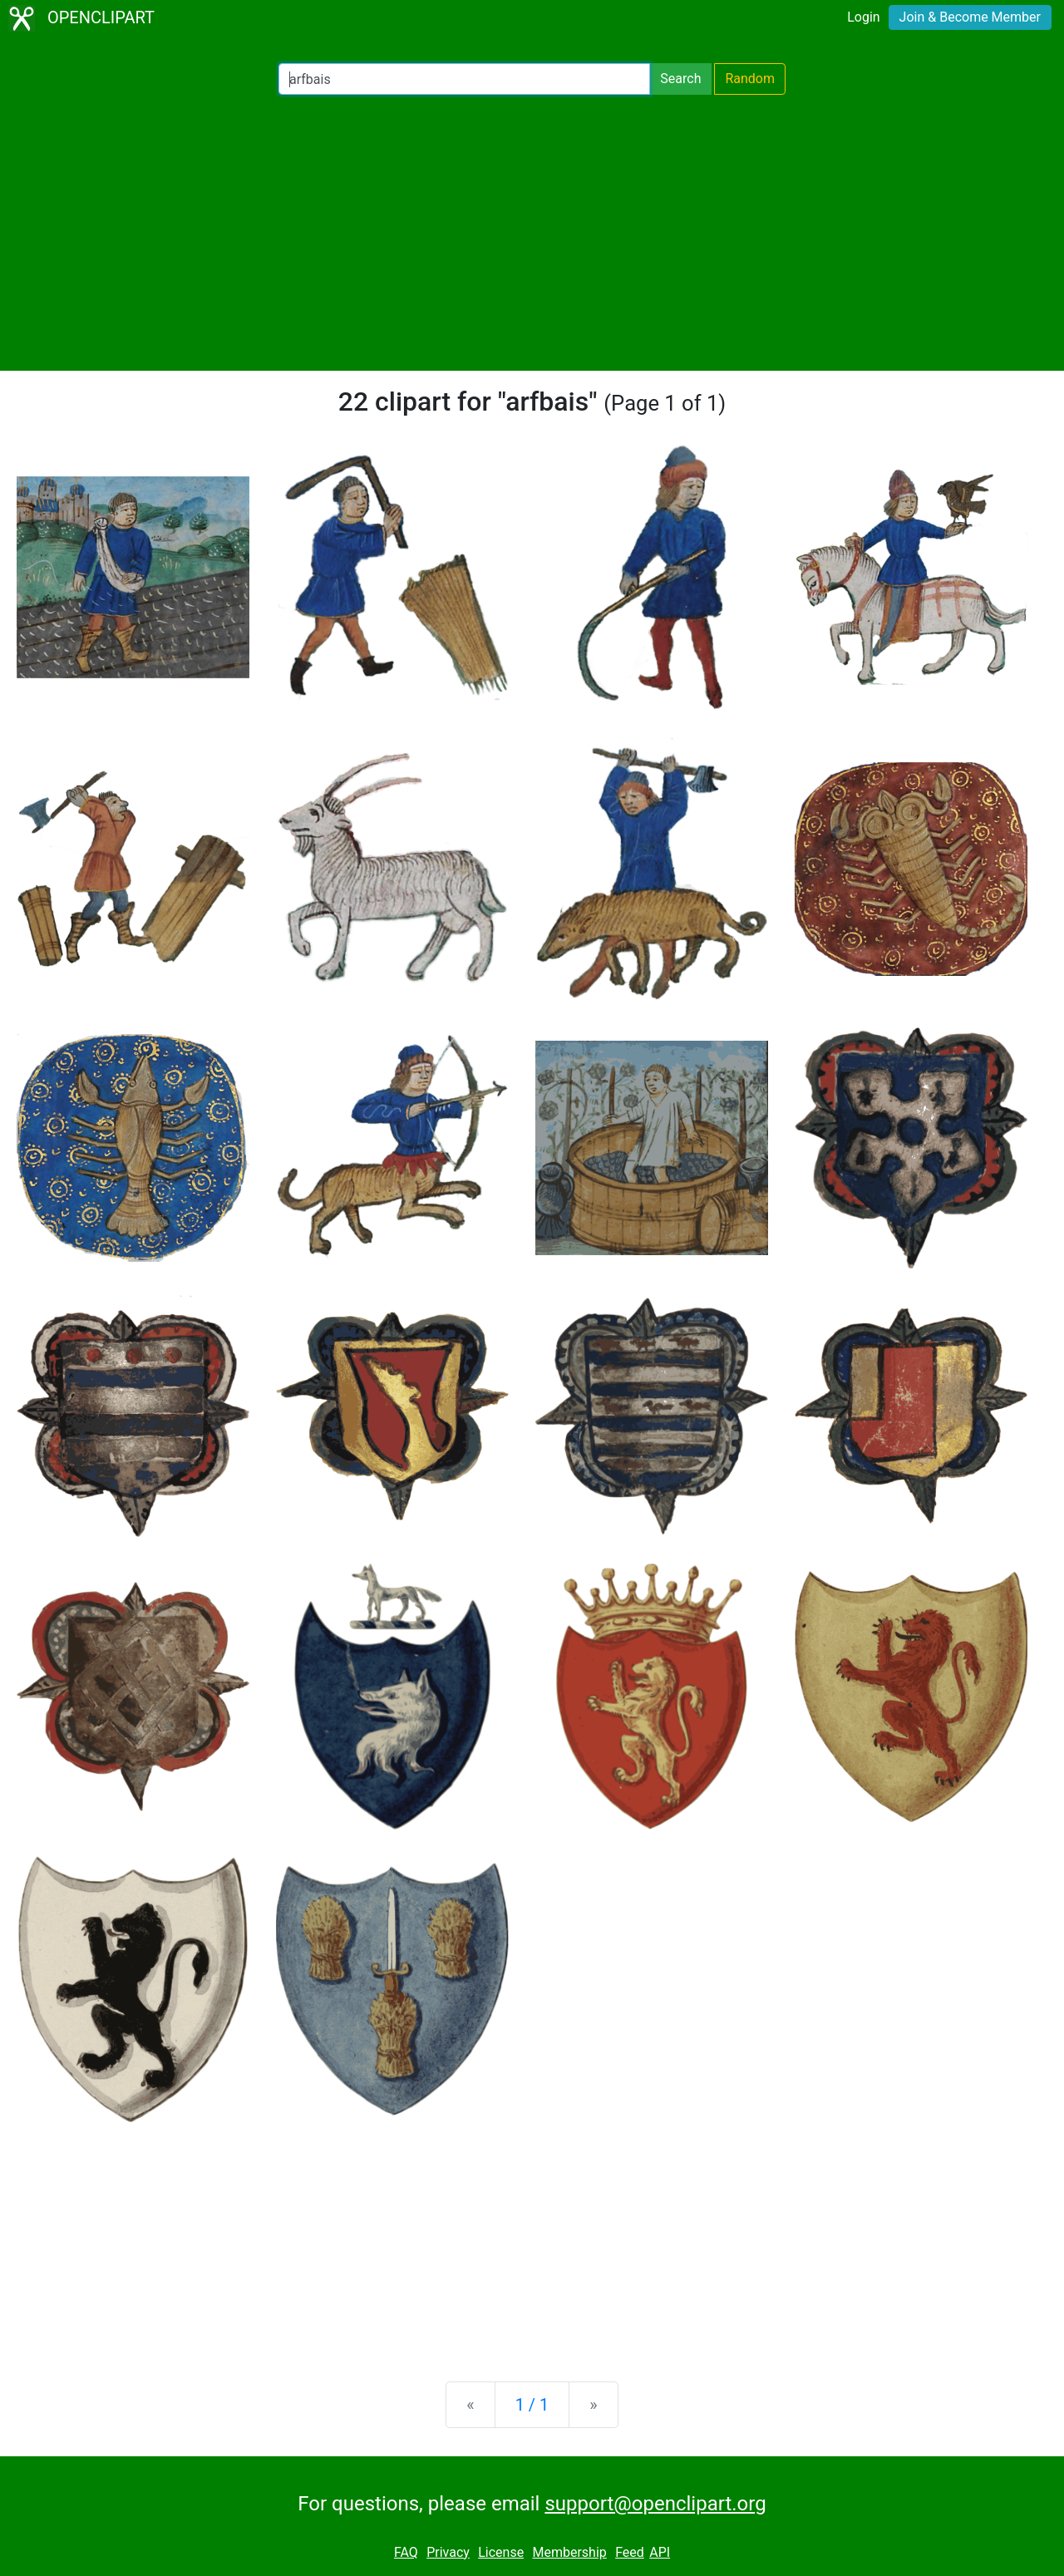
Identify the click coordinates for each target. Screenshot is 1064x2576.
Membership (569, 2552)
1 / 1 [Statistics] (532, 2405)
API (659, 2552)
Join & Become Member (970, 17)
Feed (629, 2552)
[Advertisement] (532, 232)
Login (863, 17)
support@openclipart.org (655, 2503)
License (501, 2552)
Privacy (448, 2552)
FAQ (406, 2552)
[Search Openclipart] (464, 79)
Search (680, 78)
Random (750, 78)
